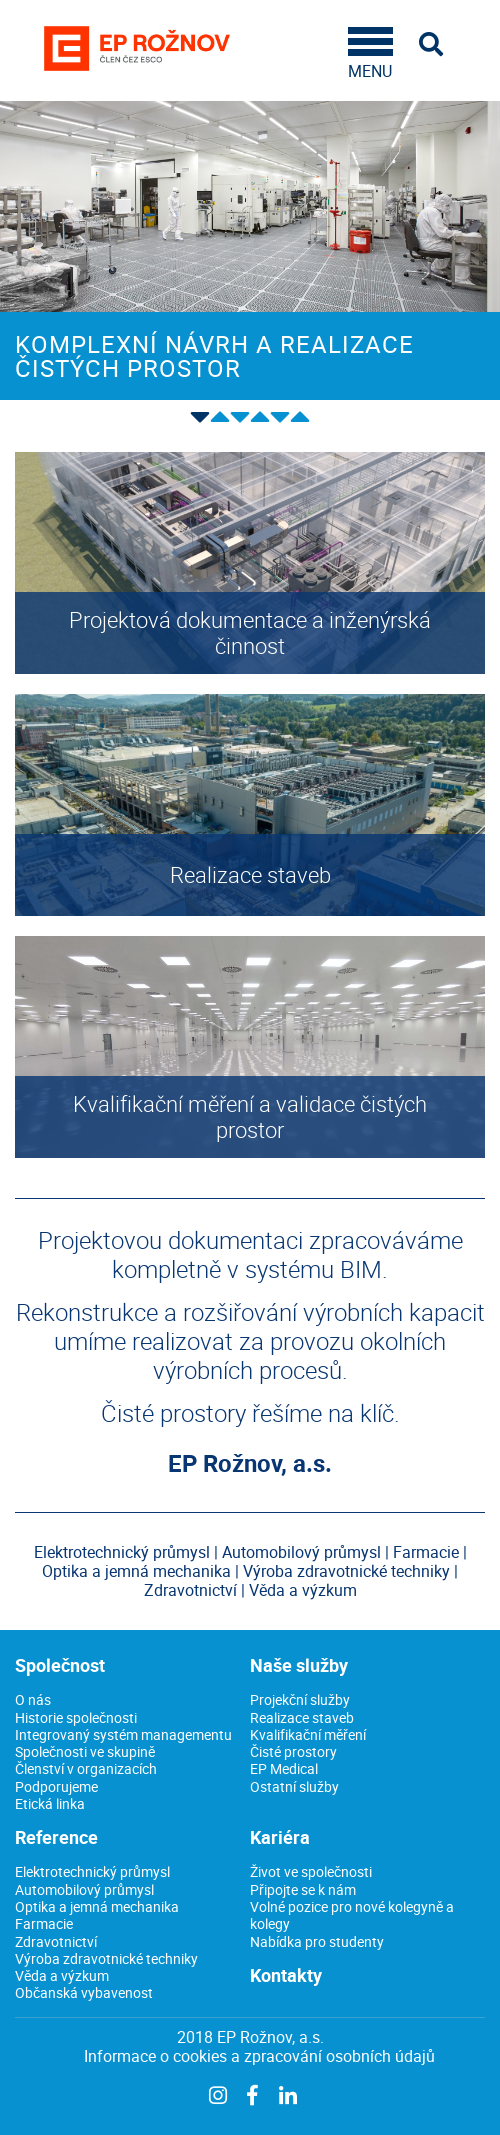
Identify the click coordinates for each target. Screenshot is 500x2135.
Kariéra (280, 1837)
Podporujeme (56, 1786)
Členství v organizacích (86, 1768)
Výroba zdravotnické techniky (106, 1958)
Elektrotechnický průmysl (92, 1871)
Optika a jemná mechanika (97, 1906)
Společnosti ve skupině (85, 1751)
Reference (56, 1837)
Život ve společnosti (311, 1871)
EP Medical (284, 1768)
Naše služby (299, 1665)
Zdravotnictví (56, 1941)
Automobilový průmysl (84, 1889)
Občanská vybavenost (84, 1992)
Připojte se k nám (303, 1889)
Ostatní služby (294, 1786)
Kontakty (286, 1975)
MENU (370, 54)
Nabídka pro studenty (317, 1941)
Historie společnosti (76, 1717)
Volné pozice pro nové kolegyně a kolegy (352, 1915)
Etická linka (50, 1803)
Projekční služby (300, 1699)
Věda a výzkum (62, 1975)
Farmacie (44, 1923)
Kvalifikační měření (308, 1734)
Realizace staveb (302, 1717)
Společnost (60, 1665)
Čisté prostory (293, 1751)
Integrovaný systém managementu (123, 1734)
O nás (33, 1699)
